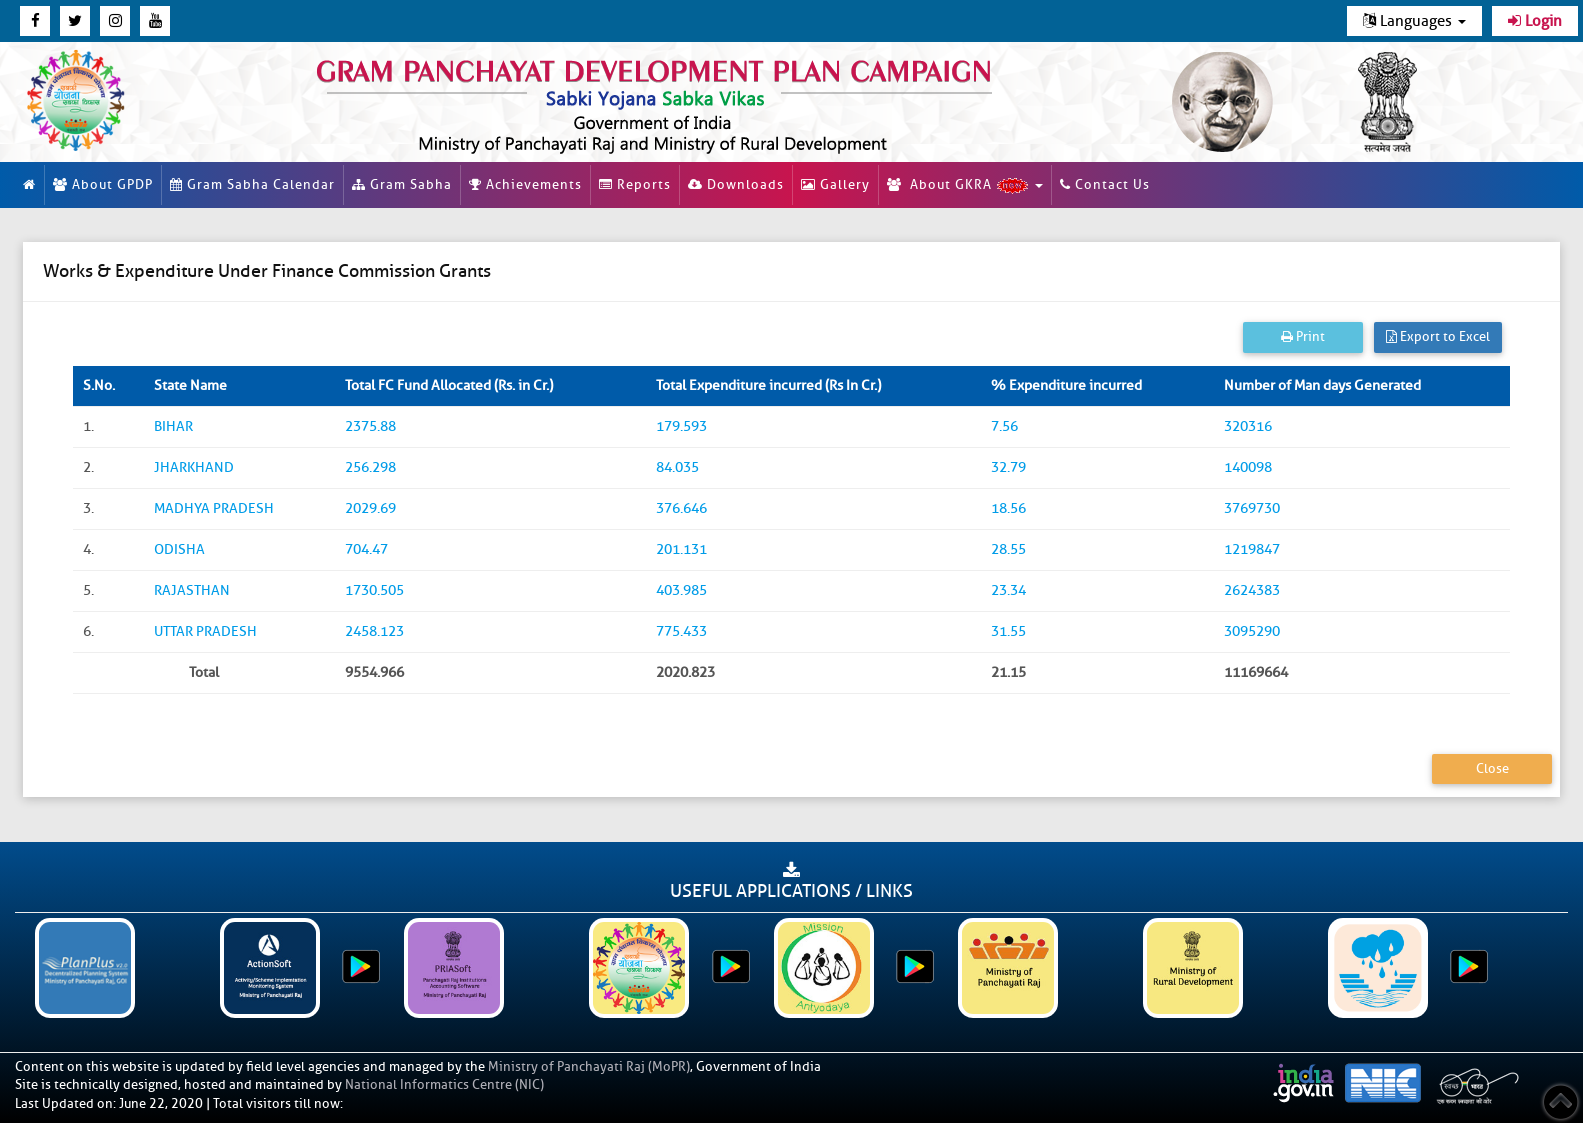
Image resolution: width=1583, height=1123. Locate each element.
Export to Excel (1438, 336)
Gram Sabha (402, 184)
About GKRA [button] (965, 185)
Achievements (525, 184)
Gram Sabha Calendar (252, 184)
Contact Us (1105, 184)
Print (1303, 336)
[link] (703, 102)
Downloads (736, 184)
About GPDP (103, 184)
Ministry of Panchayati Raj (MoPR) (589, 1066)
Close (1492, 768)
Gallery (835, 184)
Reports (635, 184)
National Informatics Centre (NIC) (444, 1084)
